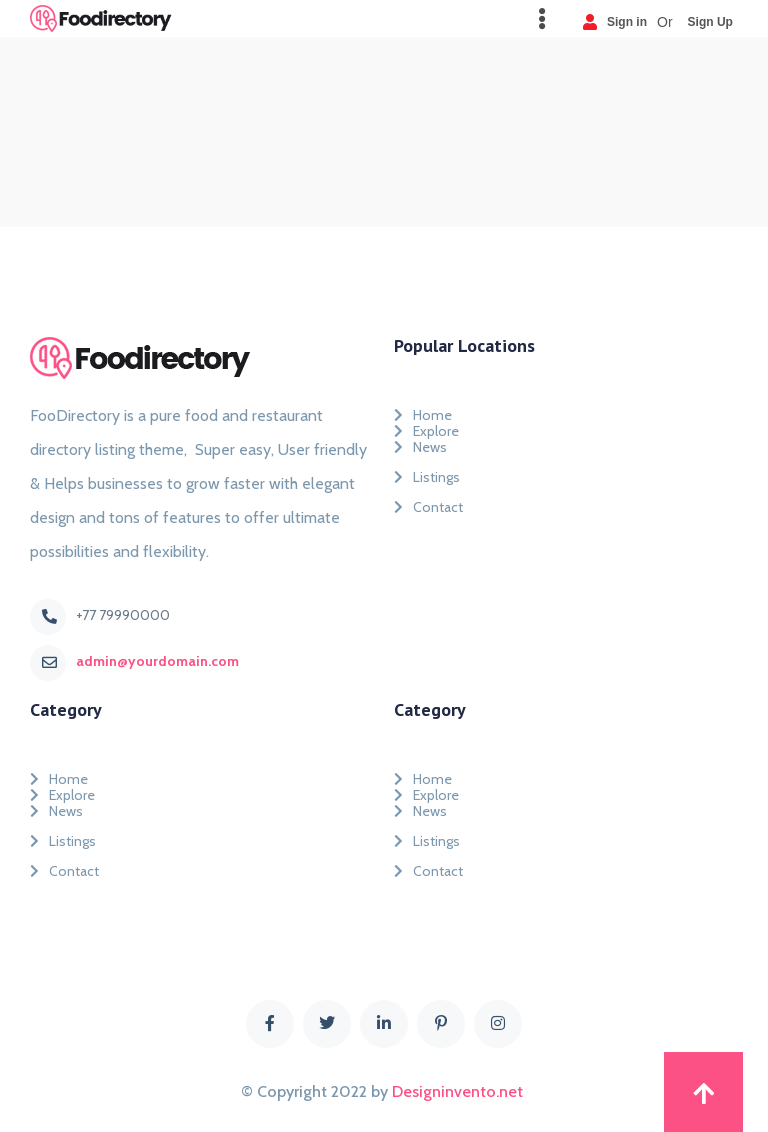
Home (423, 411)
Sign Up (710, 21)
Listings (427, 477)
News (420, 447)
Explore (426, 427)
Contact (428, 507)
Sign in (615, 21)
